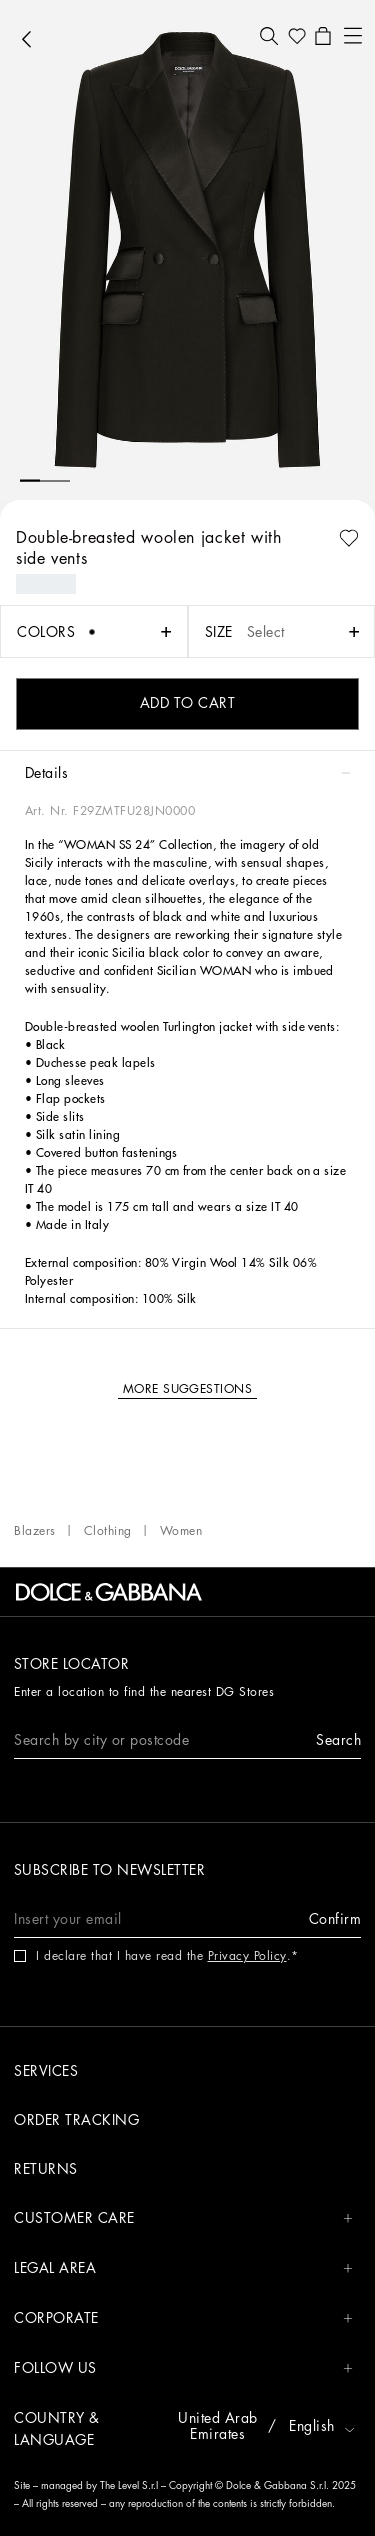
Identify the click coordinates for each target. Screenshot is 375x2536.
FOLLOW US (183, 2368)
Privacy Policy (247, 1956)
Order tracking (76, 2120)
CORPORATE (183, 2318)
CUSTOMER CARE (183, 2218)
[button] (269, 36)
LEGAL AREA (183, 2268)
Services (46, 2071)
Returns (46, 2169)
